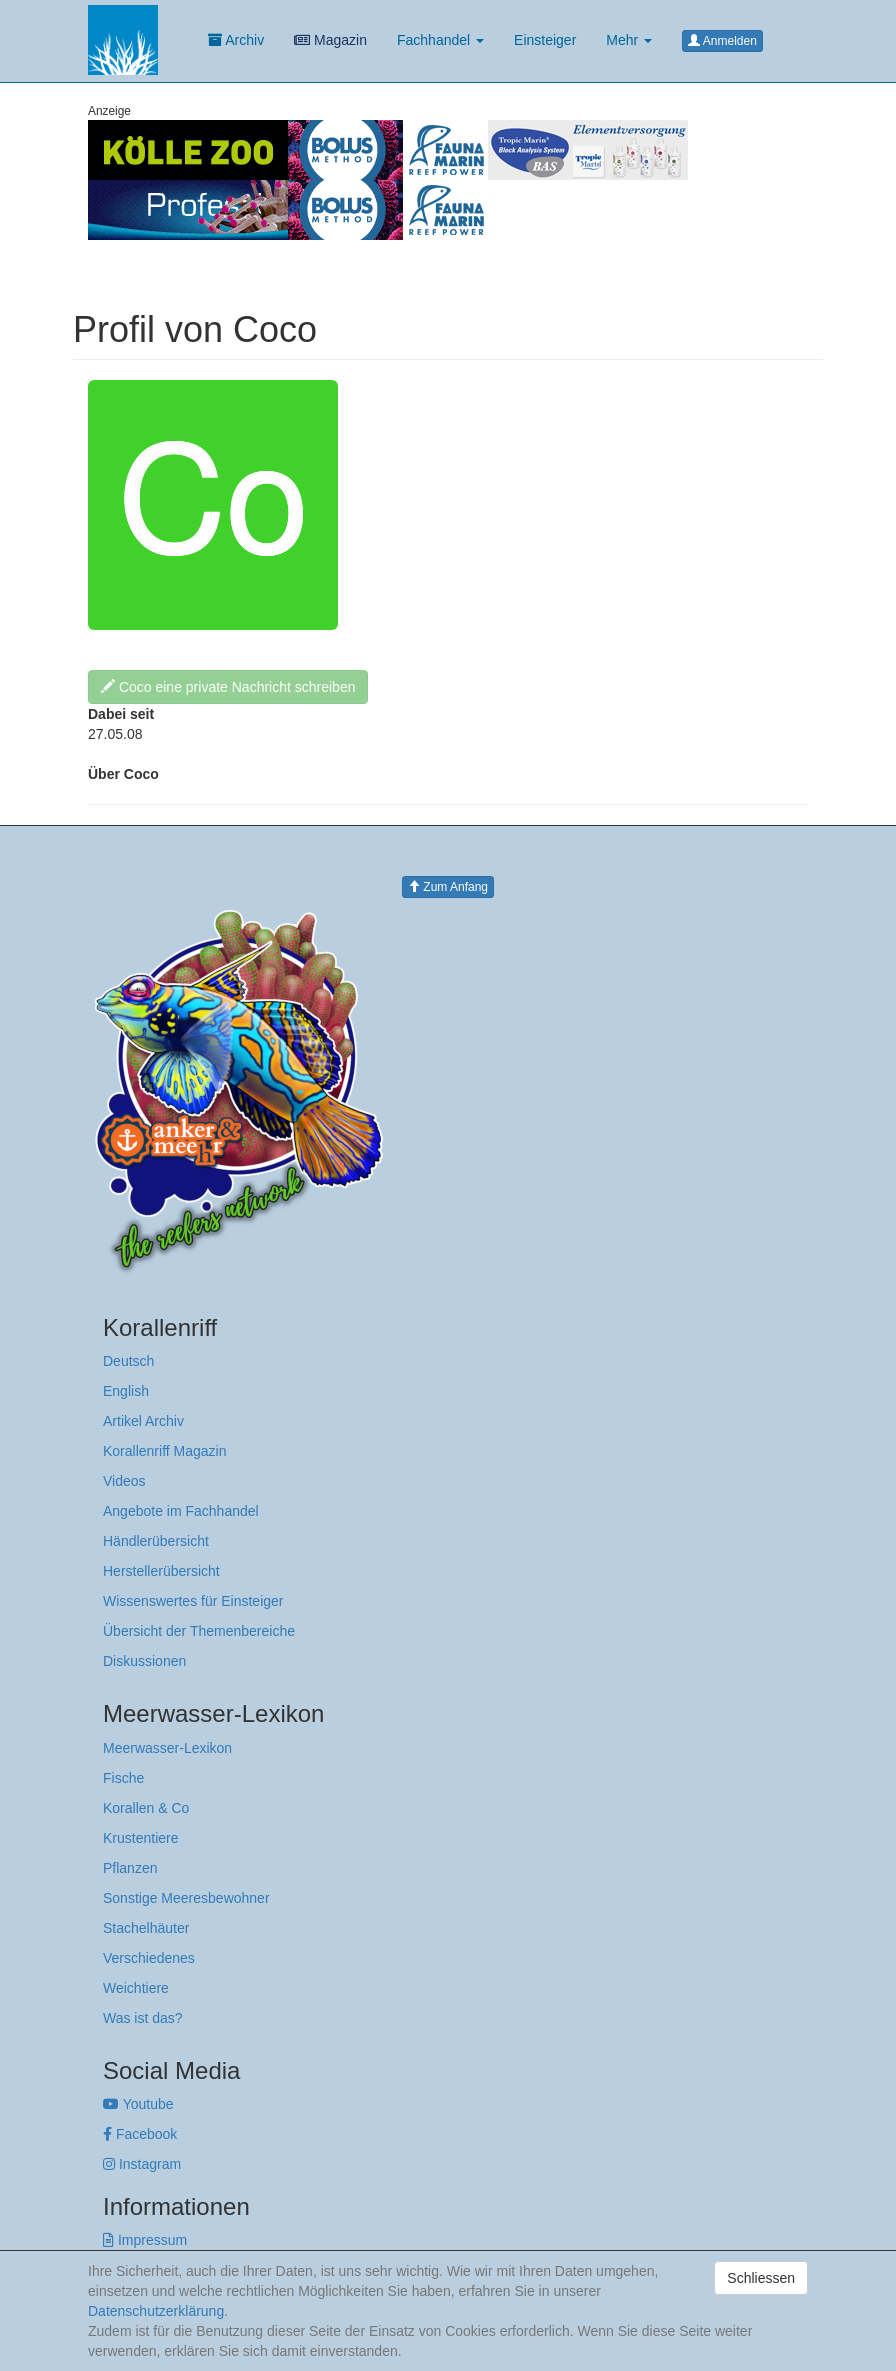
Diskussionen (144, 1661)
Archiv (236, 40)
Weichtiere (136, 1988)
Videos (124, 1481)
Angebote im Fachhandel (181, 1511)
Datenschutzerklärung (156, 2311)
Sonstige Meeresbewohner (186, 1898)
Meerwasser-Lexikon (167, 1748)
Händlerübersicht (156, 1541)
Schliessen (761, 2278)
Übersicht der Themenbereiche (199, 1631)
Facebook (140, 2134)
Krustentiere (140, 1838)
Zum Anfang (448, 887)
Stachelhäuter (146, 1928)
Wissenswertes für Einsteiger (193, 1601)
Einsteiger (545, 40)
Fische (123, 1778)
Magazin (330, 40)
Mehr (629, 40)
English (126, 1391)
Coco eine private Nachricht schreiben (228, 687)
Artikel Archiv (143, 1421)
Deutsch (128, 1361)
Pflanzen (130, 1868)
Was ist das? (143, 2018)
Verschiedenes (149, 1958)
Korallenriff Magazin (164, 1451)
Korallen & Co (146, 1808)
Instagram (142, 2164)
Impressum (145, 2240)
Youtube (138, 2104)
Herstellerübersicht (161, 1571)
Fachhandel (440, 40)
